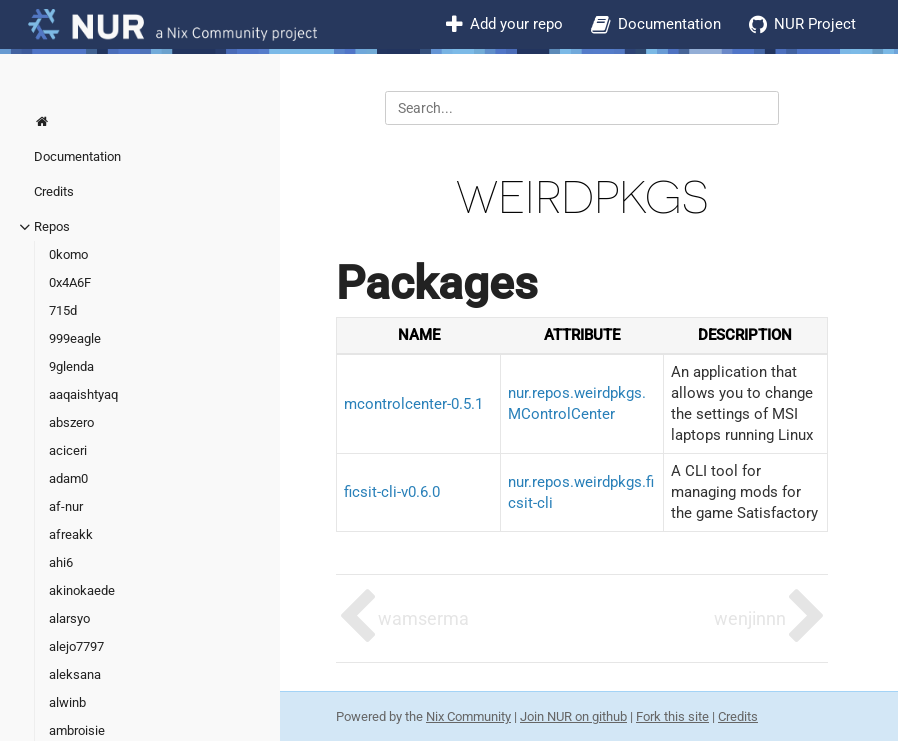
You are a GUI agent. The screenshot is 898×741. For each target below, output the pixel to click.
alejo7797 (76, 646)
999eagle (75, 338)
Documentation (669, 24)
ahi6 (61, 562)
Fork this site (672, 716)
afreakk (71, 534)
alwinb (67, 702)
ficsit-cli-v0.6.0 (392, 492)
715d (63, 310)
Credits (54, 191)
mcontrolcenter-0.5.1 (413, 404)
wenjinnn (750, 618)
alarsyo (69, 618)
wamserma (423, 618)
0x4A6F (70, 282)
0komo (68, 254)
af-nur (66, 506)
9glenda (71, 366)
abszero (71, 422)
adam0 (68, 478)
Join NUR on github (573, 716)
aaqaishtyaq (83, 394)
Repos (52, 226)
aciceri (68, 450)
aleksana (75, 674)
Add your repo (516, 24)
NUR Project (815, 24)
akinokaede (82, 590)
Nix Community (468, 716)
